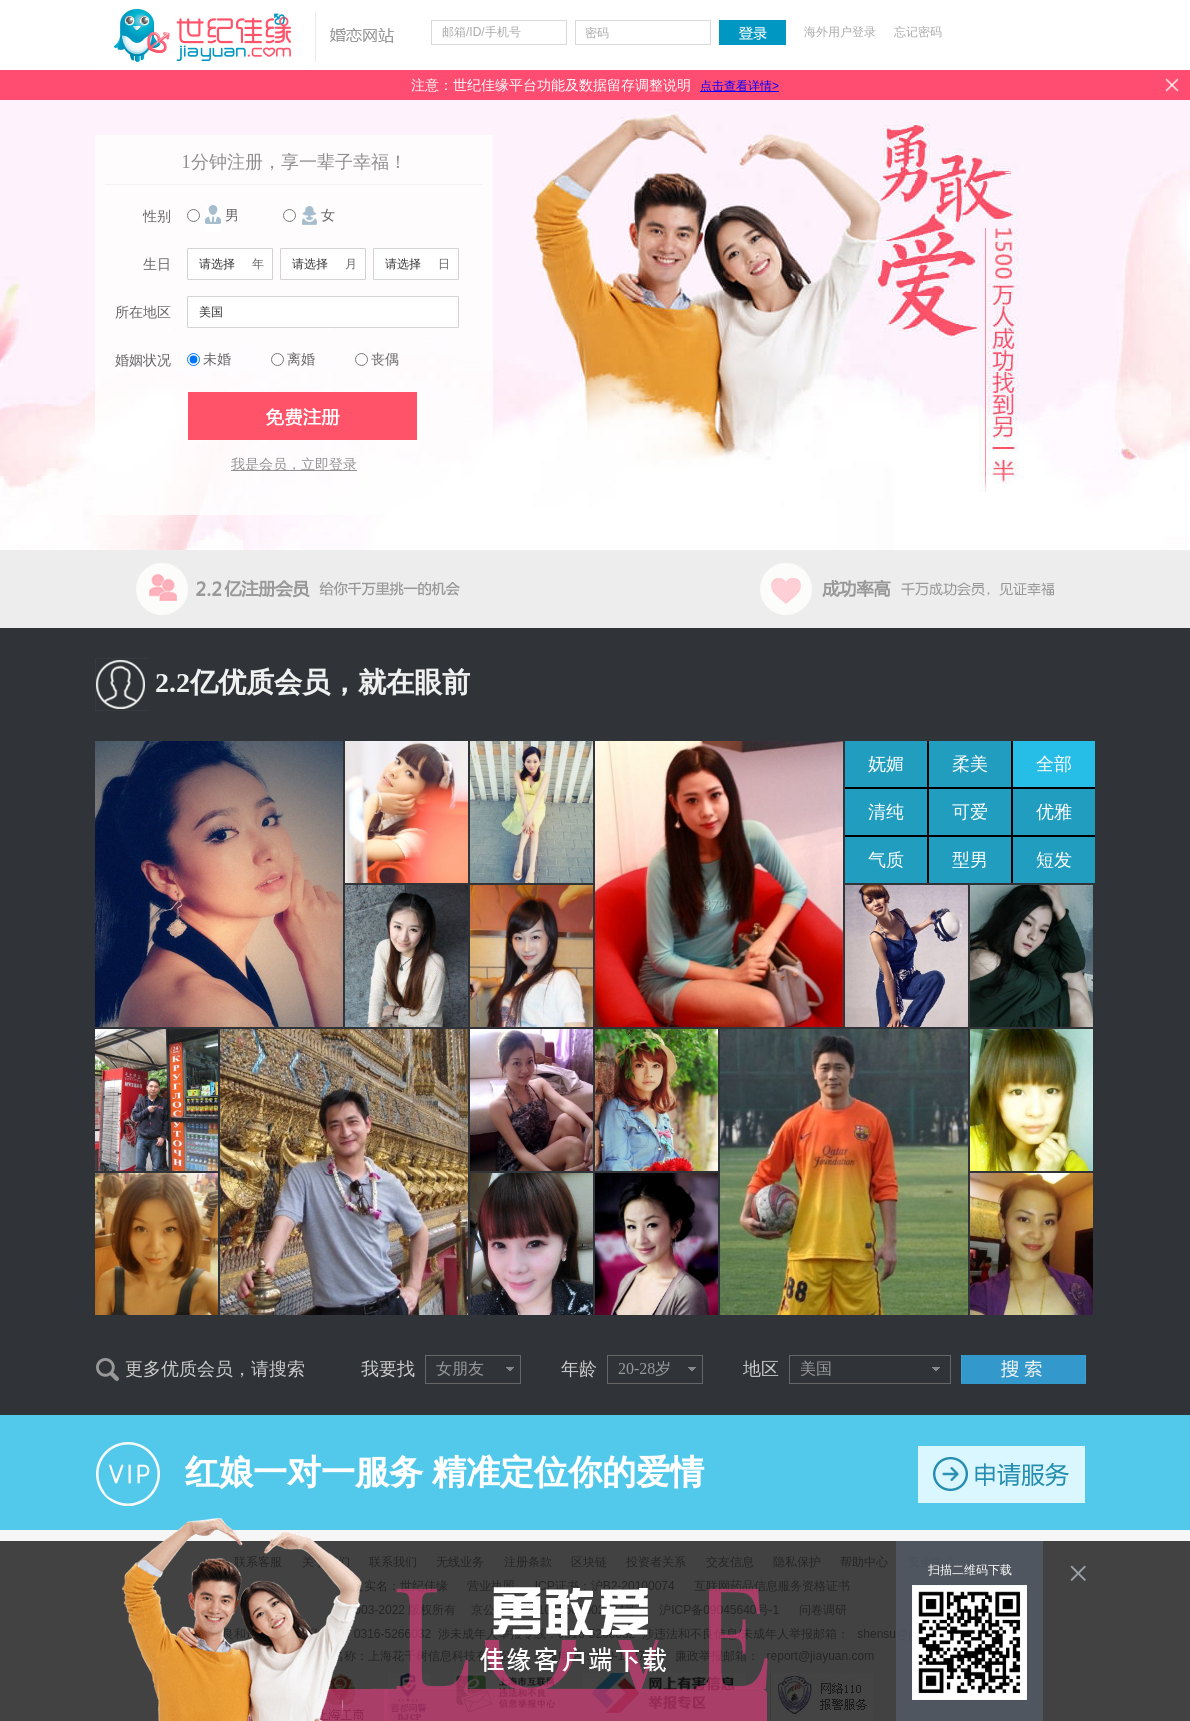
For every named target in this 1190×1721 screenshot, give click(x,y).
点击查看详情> (739, 86)
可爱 (970, 812)
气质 (886, 860)
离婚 (301, 359)
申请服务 (1001, 1474)
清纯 (886, 812)
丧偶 (385, 359)
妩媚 (886, 764)
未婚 (217, 359)
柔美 (970, 764)
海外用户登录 (840, 32)
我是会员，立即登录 (294, 464)
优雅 (1054, 812)
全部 (1054, 764)
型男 (970, 860)
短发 (1054, 860)
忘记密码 (918, 32)
